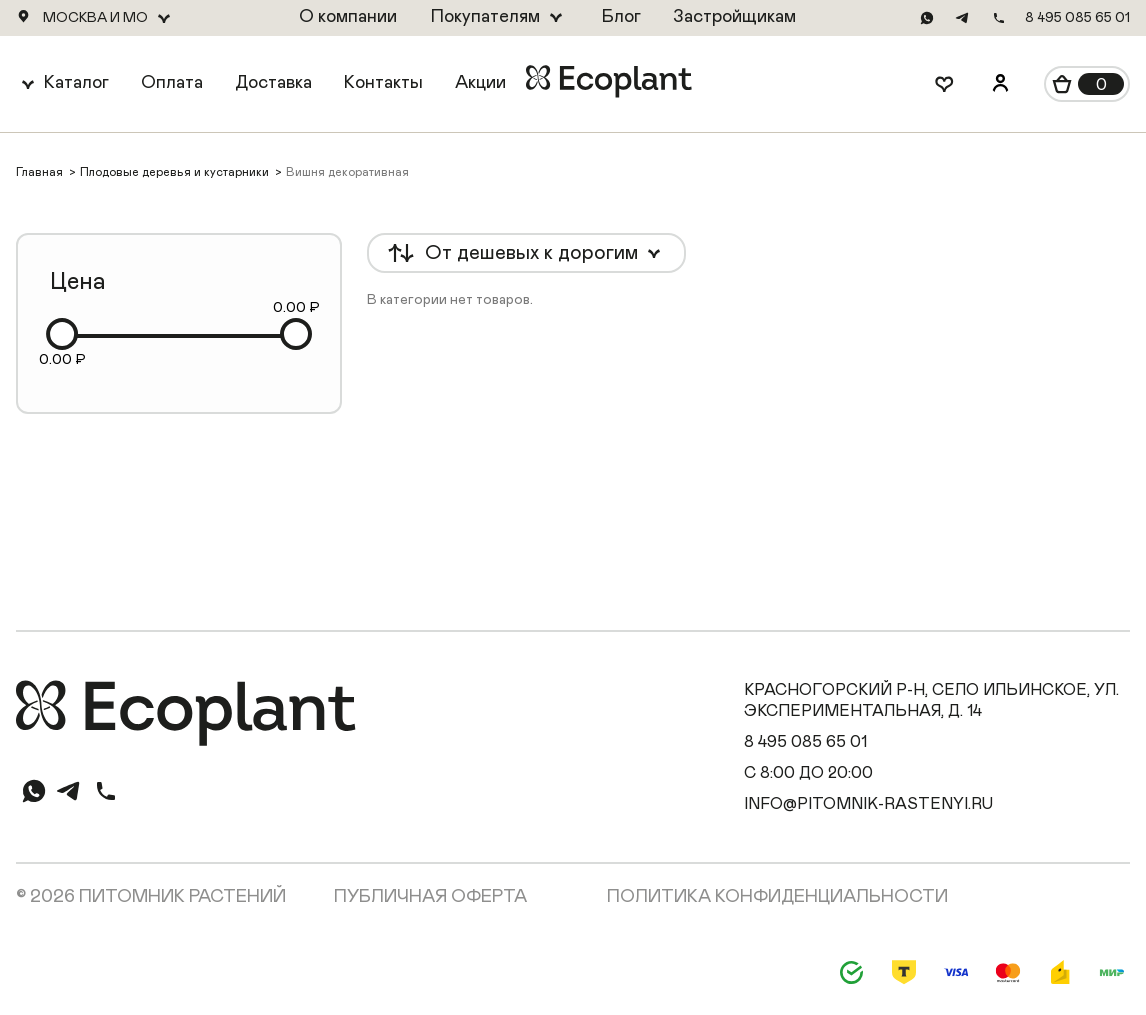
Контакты (383, 83)
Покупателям (485, 17)
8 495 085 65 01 (1077, 18)
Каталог (76, 83)
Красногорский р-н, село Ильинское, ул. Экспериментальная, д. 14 (931, 700)
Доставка (273, 83)
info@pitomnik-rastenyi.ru (868, 804)
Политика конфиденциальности (777, 897)
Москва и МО (95, 18)
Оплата (172, 83)
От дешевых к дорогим (531, 253)
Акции (480, 83)
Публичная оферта (430, 897)
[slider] (62, 334)
